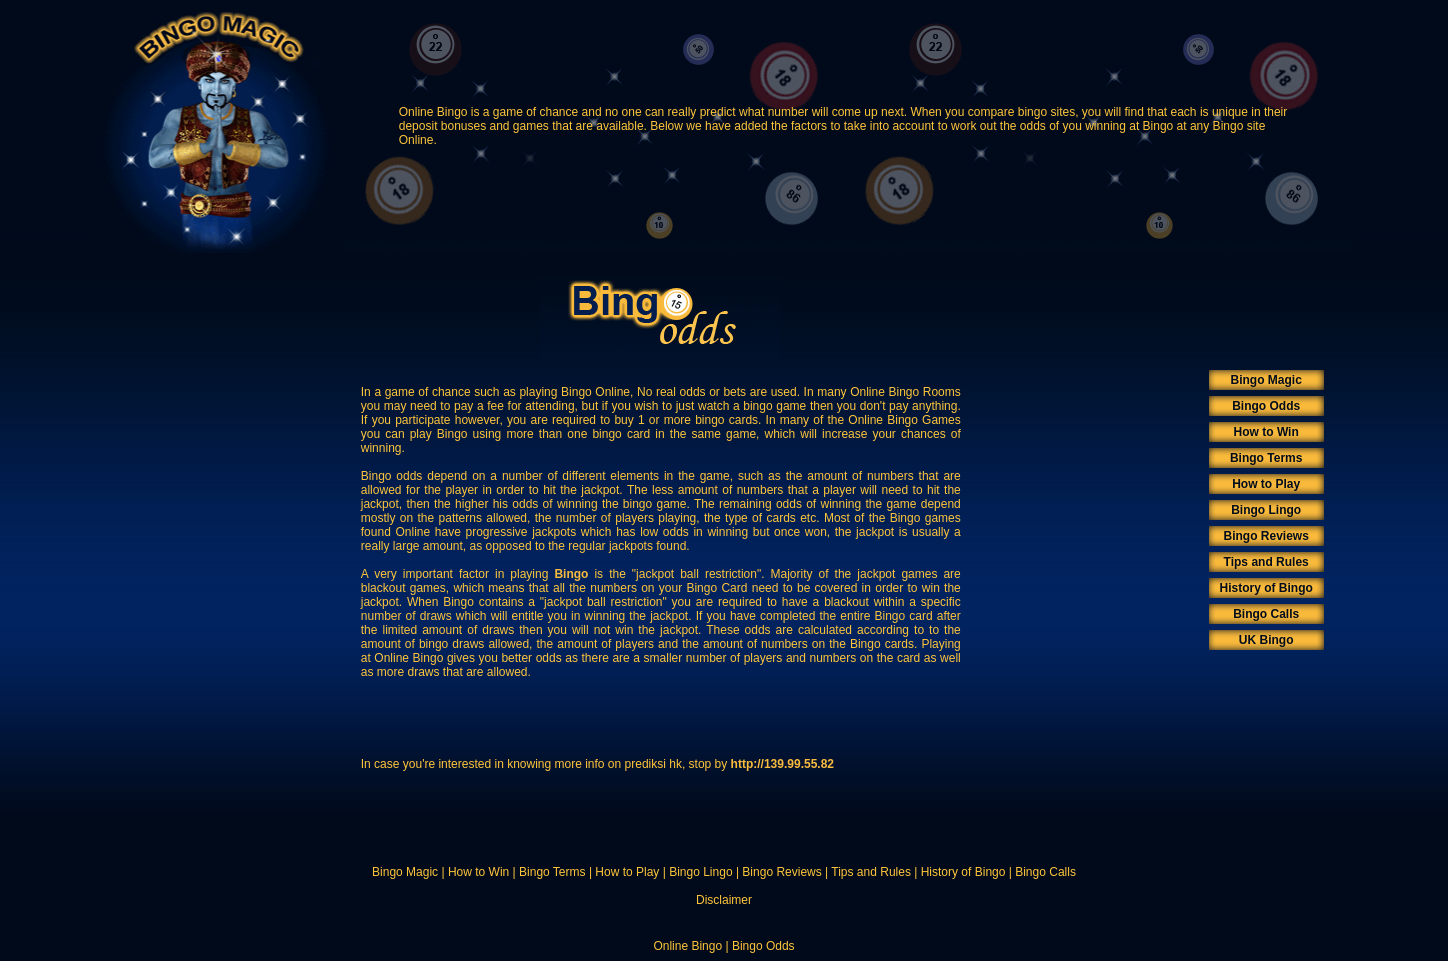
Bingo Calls (1266, 614)
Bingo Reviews (1265, 536)
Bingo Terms (1266, 458)
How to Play (1266, 484)
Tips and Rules (1266, 562)
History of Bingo (1266, 588)
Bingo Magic (1266, 380)
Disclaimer (724, 900)
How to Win (1266, 432)
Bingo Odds (1266, 406)
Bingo (571, 574)
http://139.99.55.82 (782, 764)
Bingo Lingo (1266, 510)
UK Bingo (1266, 640)
